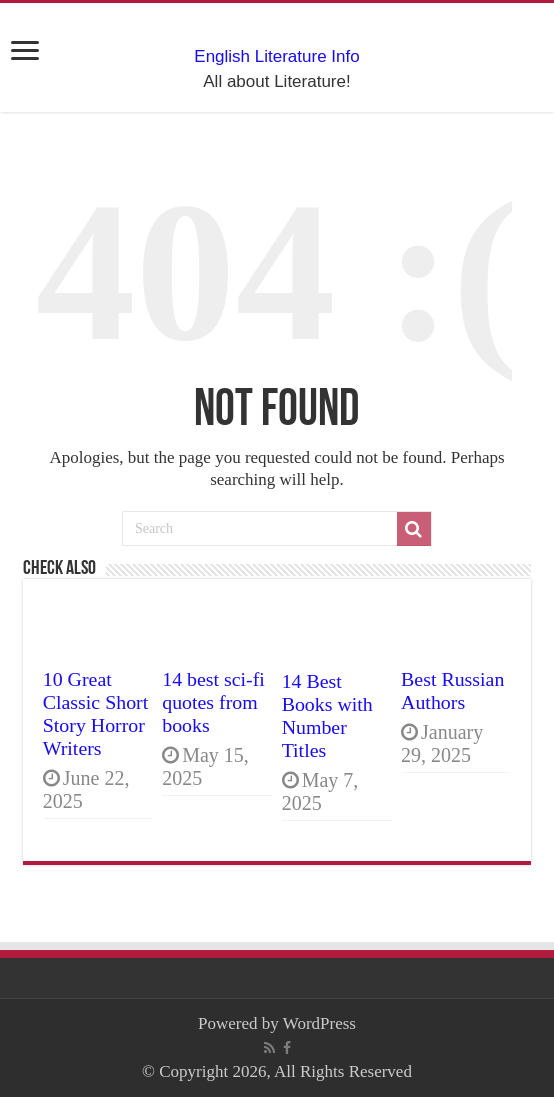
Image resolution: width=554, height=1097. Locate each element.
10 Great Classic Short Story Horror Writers (95, 713)
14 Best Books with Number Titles (327, 715)
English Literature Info (276, 56)
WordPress (319, 1023)
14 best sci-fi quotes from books (213, 702)
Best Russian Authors (452, 690)
